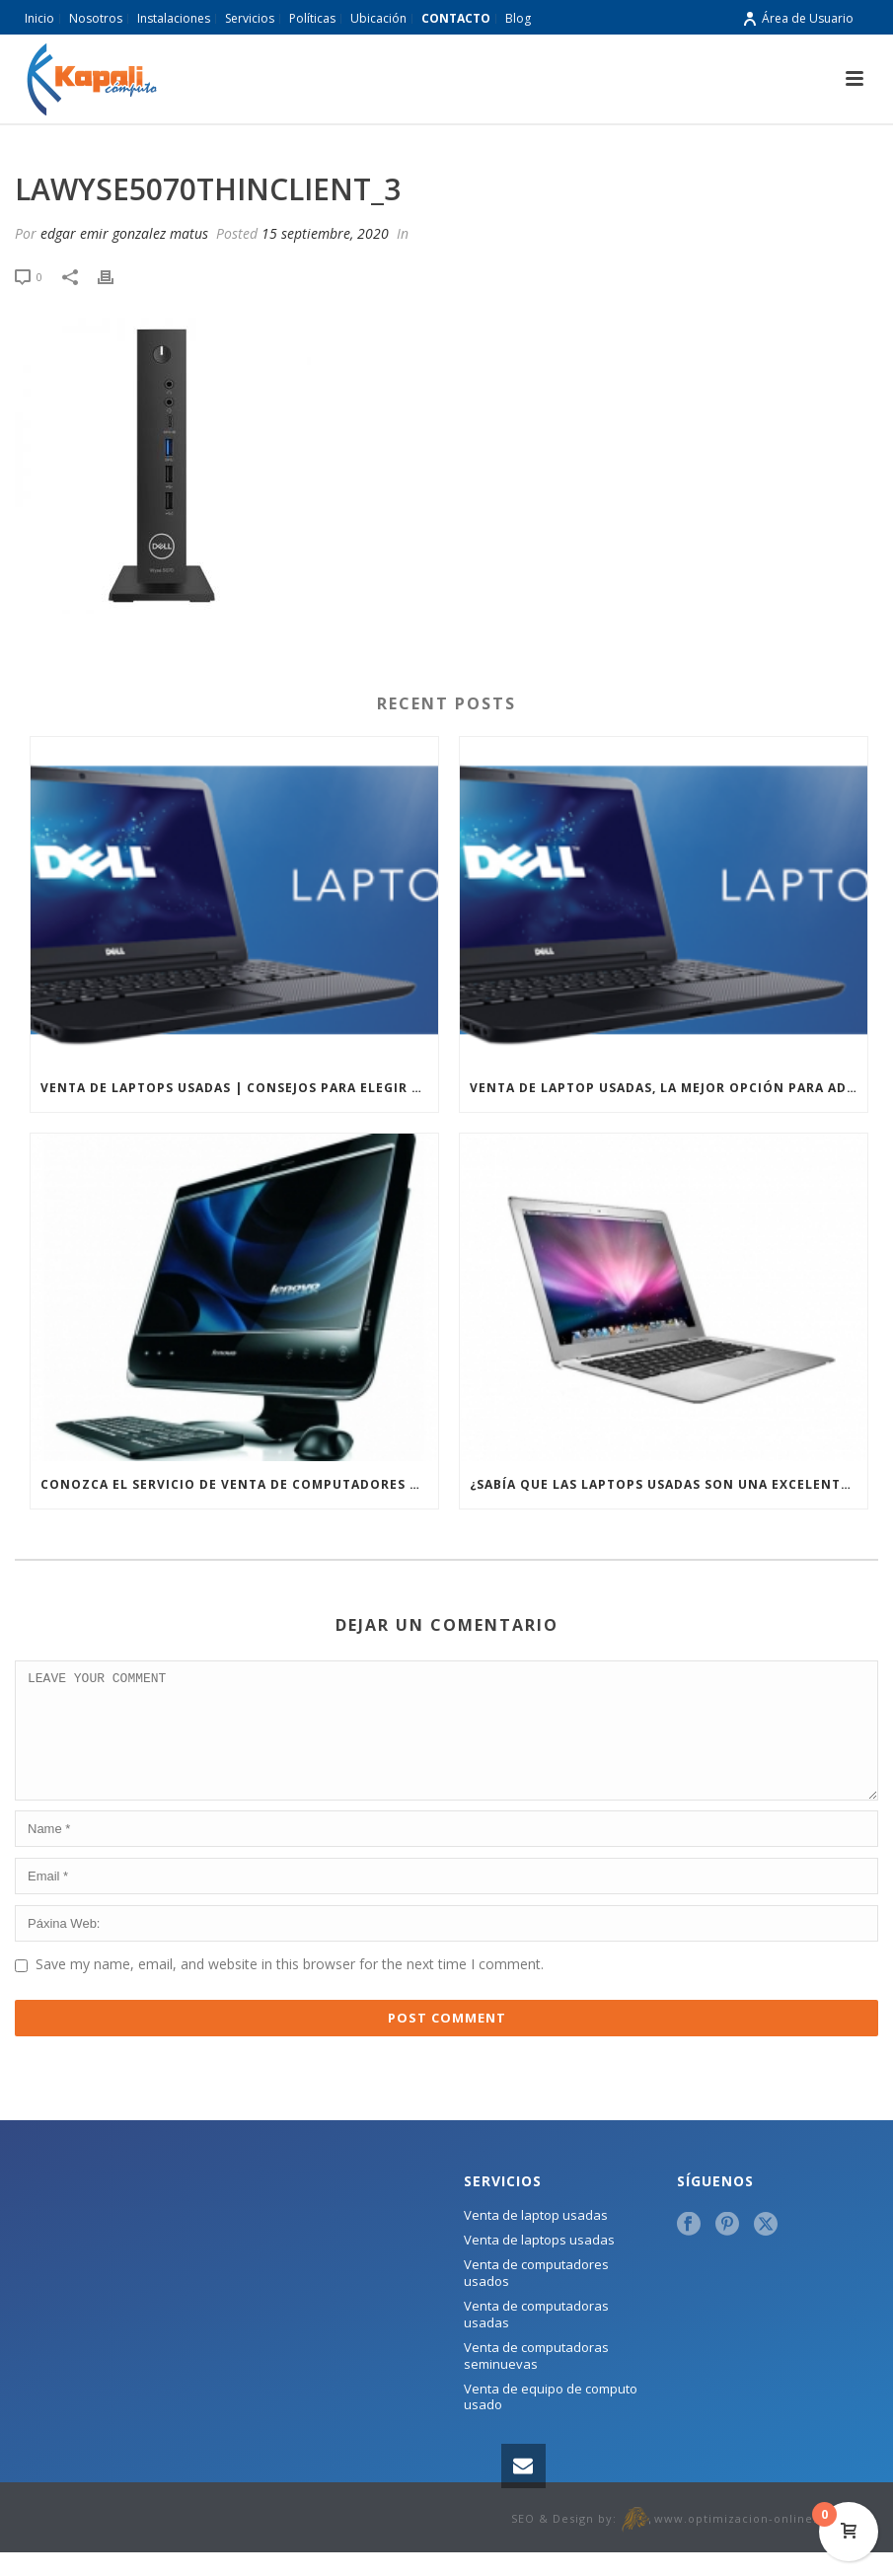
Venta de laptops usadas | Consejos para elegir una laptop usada (239, 1087)
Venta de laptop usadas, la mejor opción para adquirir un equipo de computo (668, 1087)
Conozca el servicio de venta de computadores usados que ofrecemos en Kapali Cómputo (239, 1484)
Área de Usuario (798, 18)
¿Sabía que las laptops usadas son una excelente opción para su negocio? (668, 1484)
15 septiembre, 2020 (325, 233)
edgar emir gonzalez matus (124, 233)
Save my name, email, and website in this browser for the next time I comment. (290, 1987)
